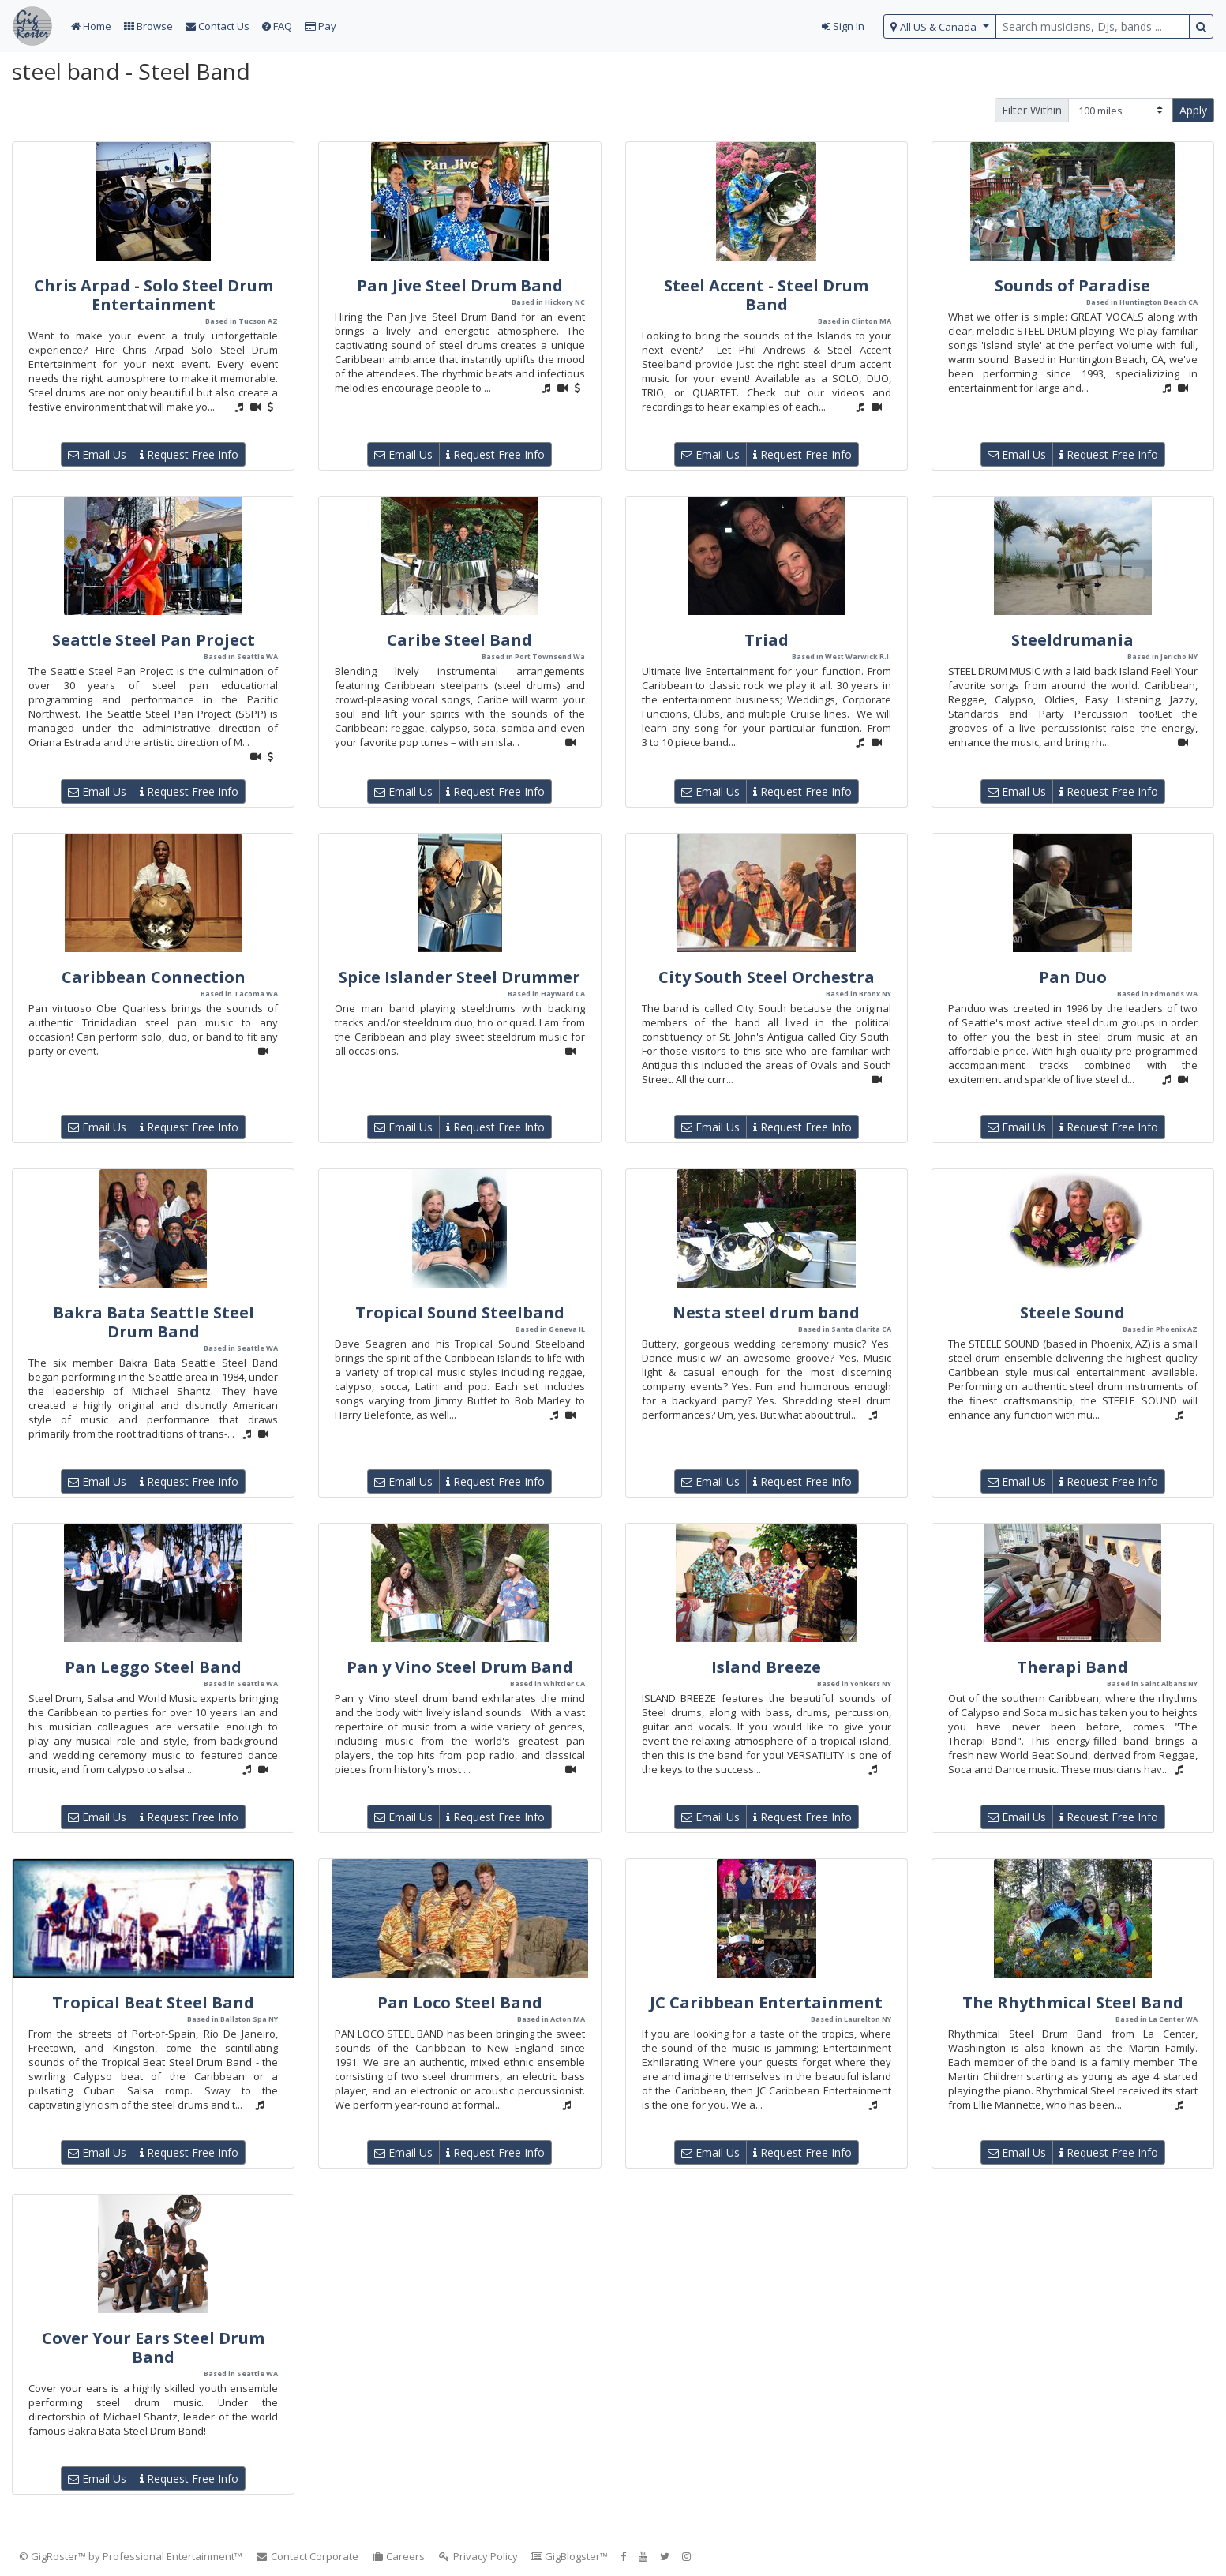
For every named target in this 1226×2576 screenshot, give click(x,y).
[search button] (1201, 26)
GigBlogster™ (569, 2556)
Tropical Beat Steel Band (153, 2002)
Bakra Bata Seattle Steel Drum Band (153, 1322)
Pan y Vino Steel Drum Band (460, 1667)
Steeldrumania (1072, 640)
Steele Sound (1072, 1312)
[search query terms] (1092, 26)
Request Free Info (189, 454)
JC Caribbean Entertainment (766, 2002)
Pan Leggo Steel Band (153, 1667)
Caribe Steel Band (459, 640)
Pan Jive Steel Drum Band (460, 285)
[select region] (939, 26)
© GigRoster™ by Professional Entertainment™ (130, 2556)
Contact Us (217, 26)
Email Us (97, 454)
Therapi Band (1072, 1667)
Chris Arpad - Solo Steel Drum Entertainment (153, 295)
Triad (766, 640)
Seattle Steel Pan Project (153, 640)
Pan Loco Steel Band (459, 2002)
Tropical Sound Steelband (459, 1312)
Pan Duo (1073, 977)
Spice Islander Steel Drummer (459, 977)
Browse (148, 26)
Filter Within (1032, 110)
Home (91, 26)
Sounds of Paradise (1072, 285)
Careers (398, 2556)
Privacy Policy (477, 2556)
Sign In (843, 26)
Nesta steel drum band (766, 1312)
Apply (1193, 110)
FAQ (277, 26)
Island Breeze (766, 1667)
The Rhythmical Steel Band (1072, 2002)
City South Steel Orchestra (766, 977)
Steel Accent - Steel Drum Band (766, 295)
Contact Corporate (306, 2556)
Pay (320, 26)
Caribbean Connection (154, 977)
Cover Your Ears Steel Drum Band (153, 2347)
